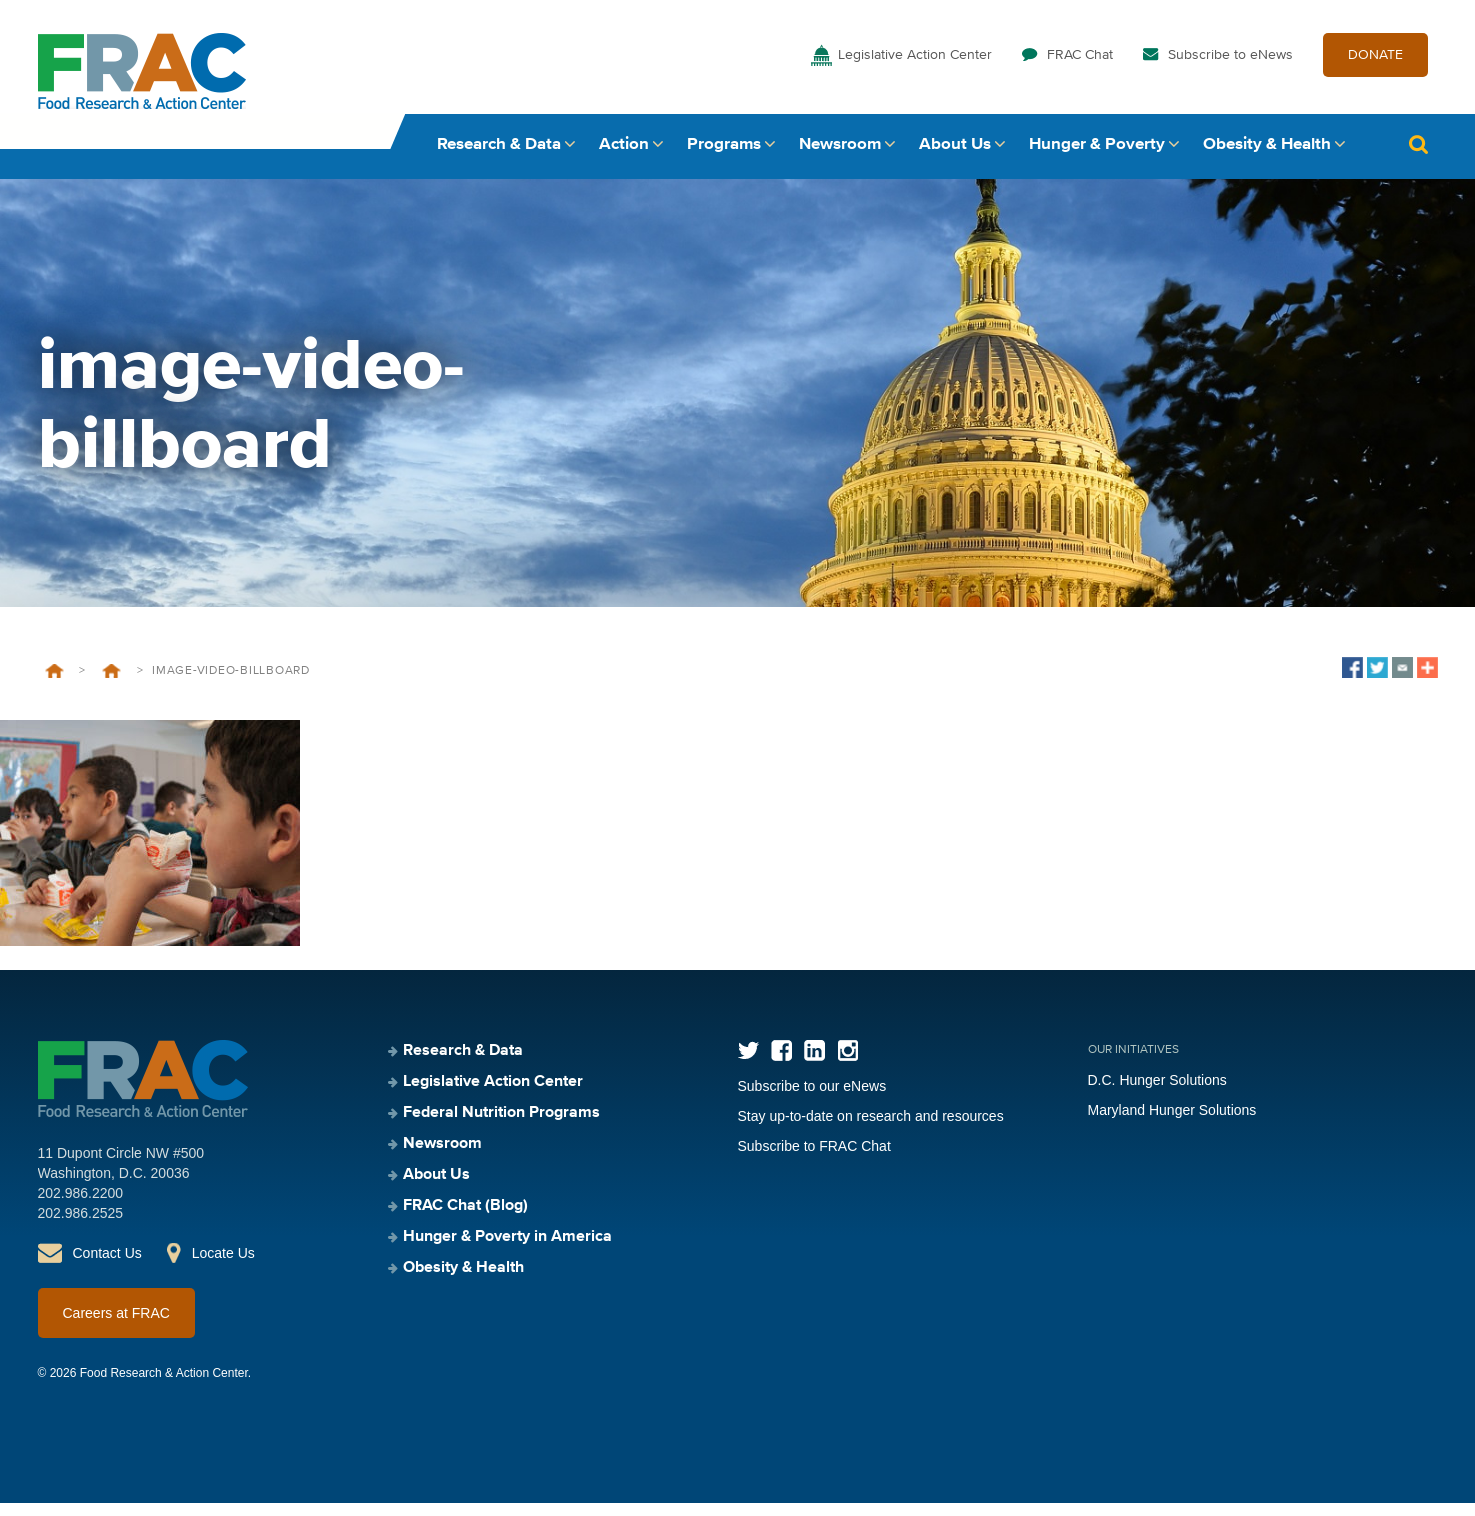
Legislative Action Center (915, 68)
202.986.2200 (81, 1206)
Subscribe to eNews (1230, 68)
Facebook (781, 1063)
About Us (955, 157)
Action (624, 157)
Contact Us (107, 1266)
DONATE (1375, 68)
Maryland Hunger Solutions (1172, 1123)
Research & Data (499, 157)
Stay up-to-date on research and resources (871, 1129)
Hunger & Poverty (1097, 157)
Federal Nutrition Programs (501, 1126)
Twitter (748, 1063)
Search (1419, 157)
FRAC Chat (1080, 68)
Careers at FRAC (116, 1326)
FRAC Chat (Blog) (465, 1219)
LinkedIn (814, 1063)
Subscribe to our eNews (812, 1099)
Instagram (847, 1063)
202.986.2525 (81, 1226)
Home (54, 684)
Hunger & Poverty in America (507, 1250)
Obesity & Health (1267, 157)
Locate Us (223, 1266)
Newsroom (840, 157)
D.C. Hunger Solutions (1157, 1093)
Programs (724, 157)
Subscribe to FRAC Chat (814, 1159)
